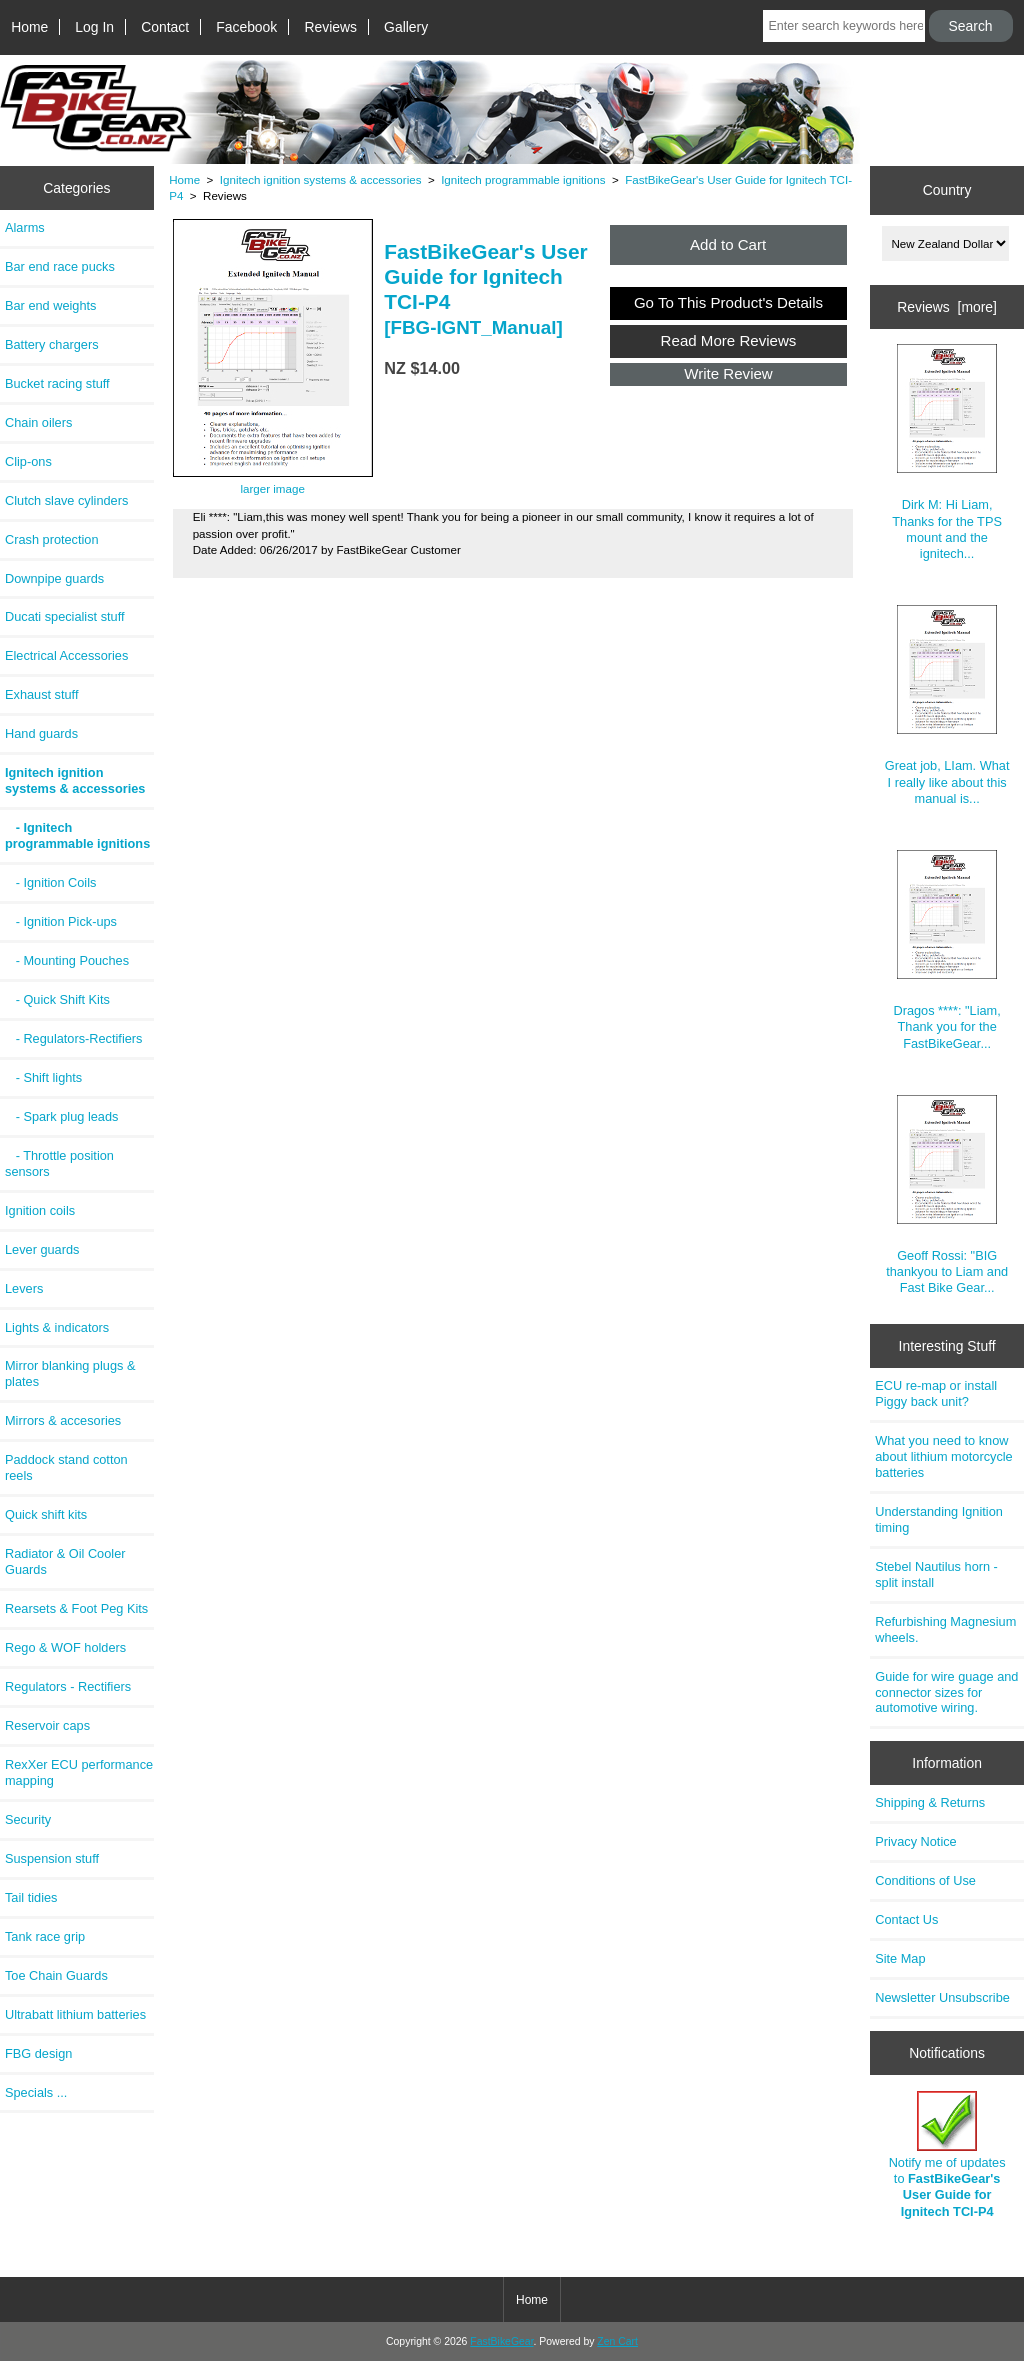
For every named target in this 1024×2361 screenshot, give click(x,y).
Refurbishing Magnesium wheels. (945, 1629)
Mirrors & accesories (63, 1420)
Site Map (900, 1958)
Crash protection (52, 539)
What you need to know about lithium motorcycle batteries (943, 1456)
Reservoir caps (47, 1725)
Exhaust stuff (41, 694)
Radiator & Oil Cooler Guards (65, 1561)
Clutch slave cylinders (66, 500)
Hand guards (41, 733)
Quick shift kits (46, 1514)
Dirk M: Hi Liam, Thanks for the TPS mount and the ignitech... (947, 452)
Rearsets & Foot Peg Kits (76, 1608)
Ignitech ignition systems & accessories (321, 179)
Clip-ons (28, 461)
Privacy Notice (915, 1841)
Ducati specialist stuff (65, 616)
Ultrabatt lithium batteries (75, 2014)
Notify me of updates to (947, 2155)
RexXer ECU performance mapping (79, 1772)
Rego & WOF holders (65, 1647)
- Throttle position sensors (59, 1163)
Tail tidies (31, 1897)
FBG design (38, 2053)
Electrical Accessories (66, 655)
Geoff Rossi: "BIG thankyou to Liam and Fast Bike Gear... (947, 1195)
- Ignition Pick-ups (61, 921)
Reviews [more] (947, 307)
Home (29, 27)
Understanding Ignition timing (939, 1519)
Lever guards (42, 1249)
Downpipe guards (54, 578)
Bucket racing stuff (57, 383)
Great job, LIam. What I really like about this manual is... (947, 705)
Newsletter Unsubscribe (942, 1997)
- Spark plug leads (61, 1116)
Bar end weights (50, 305)
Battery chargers (52, 344)
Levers (24, 1288)
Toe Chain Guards (56, 1975)
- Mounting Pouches (67, 960)
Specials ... (36, 2092)
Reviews (330, 27)
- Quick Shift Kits (57, 999)
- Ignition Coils (50, 882)
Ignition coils (40, 1210)
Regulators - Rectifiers (68, 1686)
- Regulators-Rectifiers (73, 1038)
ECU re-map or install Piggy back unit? (936, 1393)
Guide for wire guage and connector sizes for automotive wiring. (946, 1692)
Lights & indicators (57, 1327)
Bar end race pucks (60, 266)
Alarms (25, 227)
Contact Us (906, 1919)
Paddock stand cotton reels (66, 1467)
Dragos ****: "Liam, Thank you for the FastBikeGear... (946, 950)
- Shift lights (43, 1077)
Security (28, 1819)
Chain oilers (38, 422)
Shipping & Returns (930, 1802)
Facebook (246, 27)
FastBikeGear (501, 2341)
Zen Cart (617, 2341)
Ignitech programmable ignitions (523, 179)
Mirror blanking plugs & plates (70, 1373)
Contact (165, 27)
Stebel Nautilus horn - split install (936, 1574)
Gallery (406, 27)
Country (947, 190)
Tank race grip (45, 1936)
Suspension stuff (52, 1858)
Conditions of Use (925, 1880)
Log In (94, 27)
